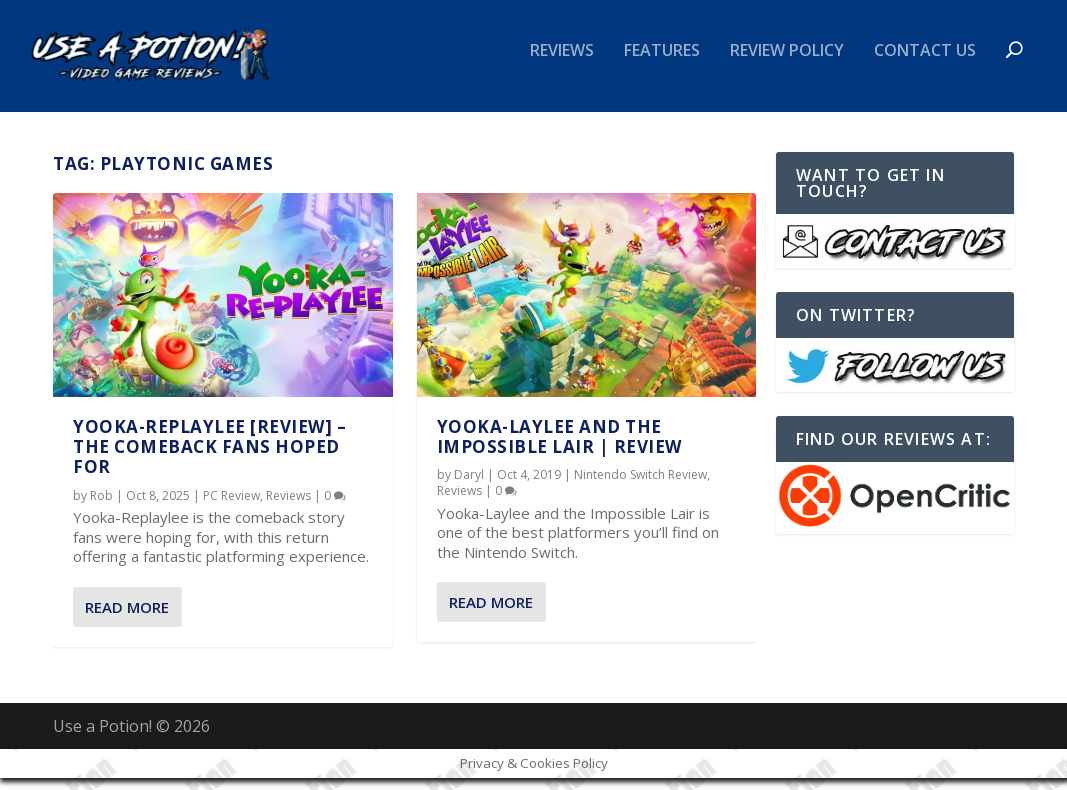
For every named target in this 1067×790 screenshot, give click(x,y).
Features (662, 63)
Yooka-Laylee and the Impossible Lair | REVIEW (559, 447)
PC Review (231, 507)
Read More (127, 619)
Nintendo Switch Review (640, 486)
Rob (101, 507)
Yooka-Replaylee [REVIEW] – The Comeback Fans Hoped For (209, 458)
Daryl (469, 486)
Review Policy (787, 63)
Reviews (562, 63)
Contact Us (925, 63)
